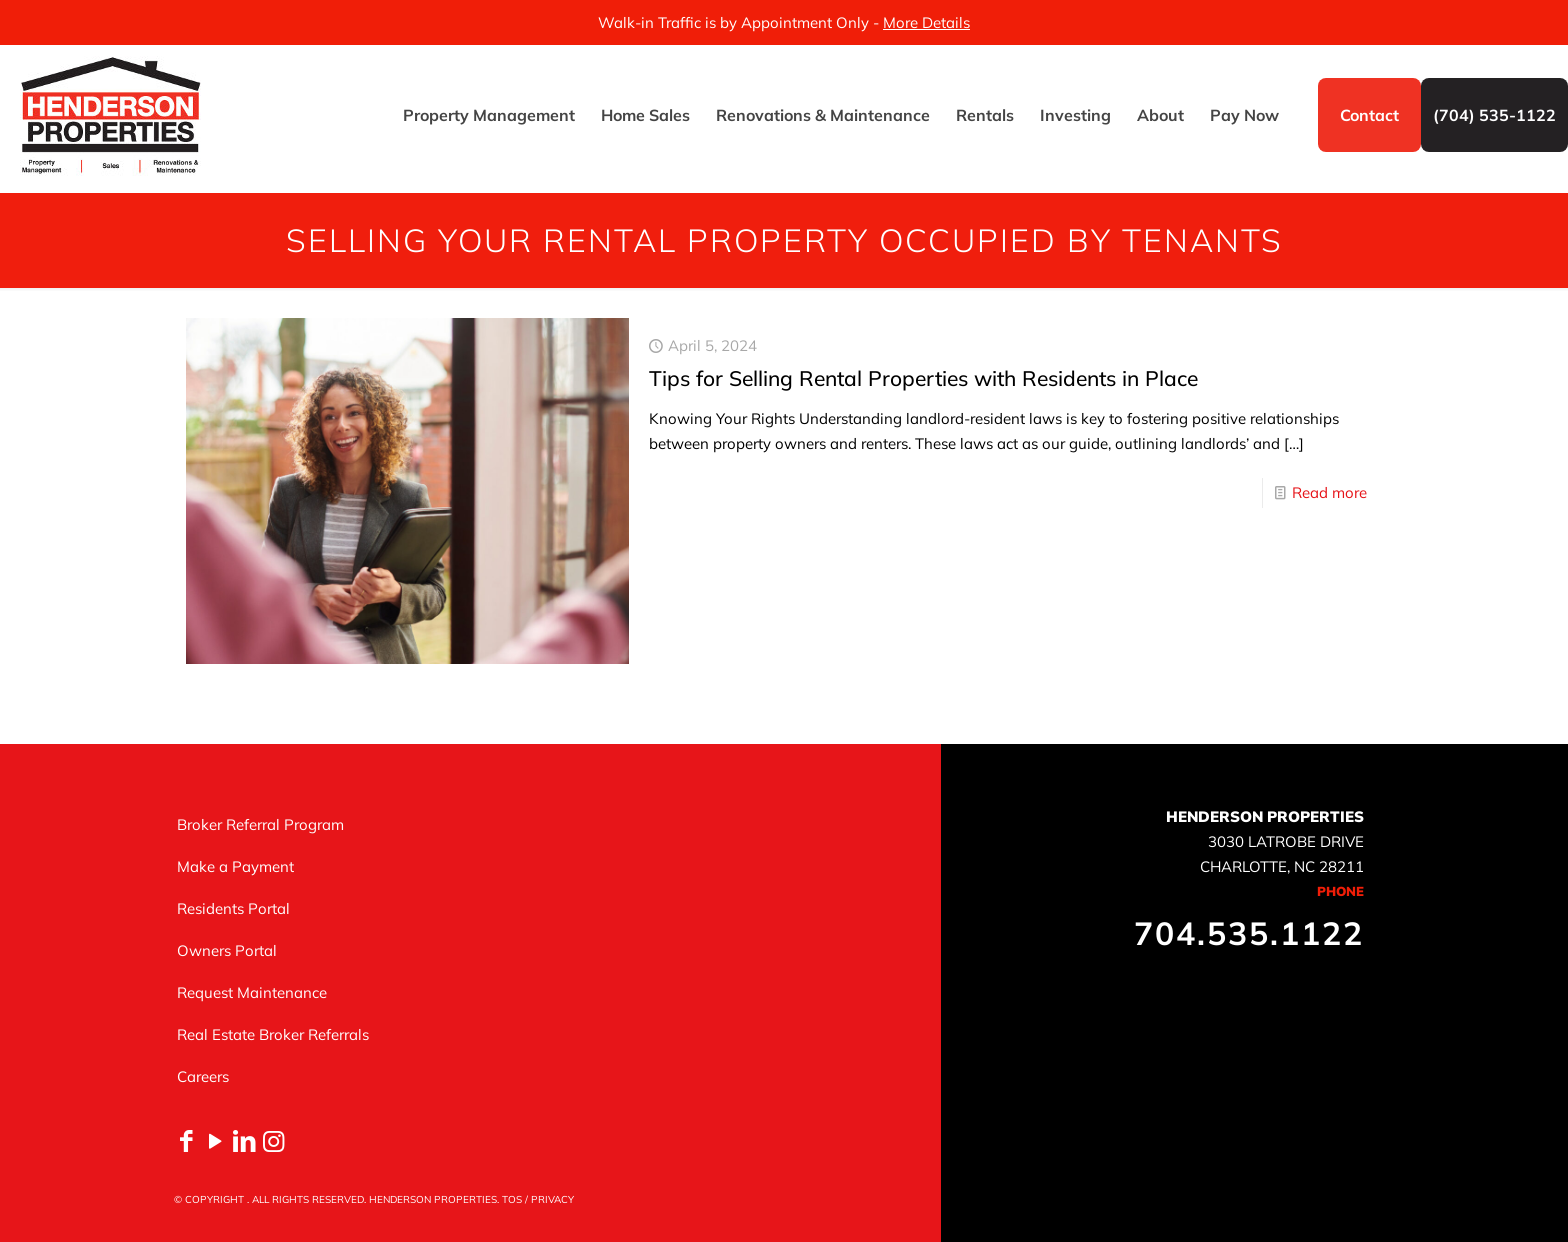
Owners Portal (227, 950)
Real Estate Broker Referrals (273, 1034)
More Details (926, 22)
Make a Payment (235, 866)
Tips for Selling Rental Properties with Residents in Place (923, 378)
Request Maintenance (252, 992)
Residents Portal (233, 908)
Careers (203, 1076)
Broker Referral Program (260, 824)
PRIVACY (552, 1199)
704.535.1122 (1249, 933)
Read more (1329, 492)
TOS (512, 1199)
